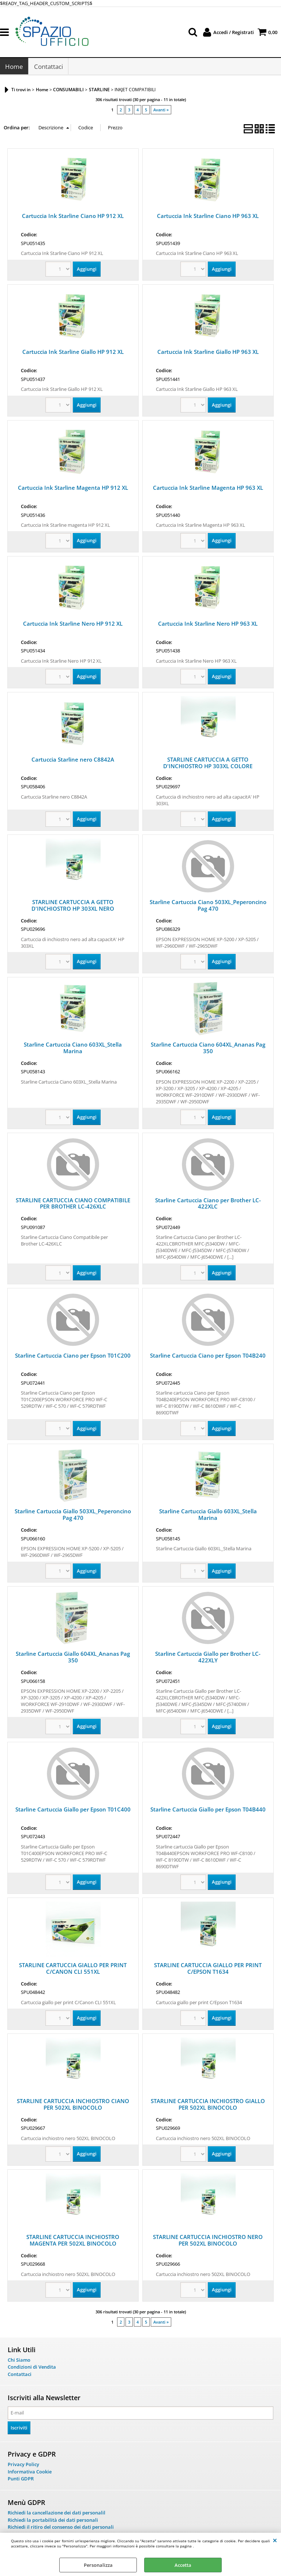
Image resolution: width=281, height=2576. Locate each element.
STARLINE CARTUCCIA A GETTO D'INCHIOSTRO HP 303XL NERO (72, 907)
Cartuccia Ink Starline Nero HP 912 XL (73, 625)
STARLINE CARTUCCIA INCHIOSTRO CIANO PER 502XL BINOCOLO (73, 2106)
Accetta (183, 2565)
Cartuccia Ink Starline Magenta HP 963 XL (208, 489)
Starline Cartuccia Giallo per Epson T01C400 (73, 1811)
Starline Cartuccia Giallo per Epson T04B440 (208, 1811)
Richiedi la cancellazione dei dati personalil (56, 2514)
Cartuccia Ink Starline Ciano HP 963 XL (208, 218)
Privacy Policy (23, 2466)
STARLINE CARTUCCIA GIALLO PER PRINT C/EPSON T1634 (208, 1970)
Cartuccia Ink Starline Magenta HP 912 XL (73, 489)
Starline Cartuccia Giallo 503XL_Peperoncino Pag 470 (73, 1517)
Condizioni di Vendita (32, 2369)
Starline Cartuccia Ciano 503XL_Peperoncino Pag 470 (208, 907)
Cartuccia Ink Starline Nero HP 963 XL (208, 625)
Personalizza (98, 2565)
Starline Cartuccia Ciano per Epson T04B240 (208, 1357)
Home (14, 67)
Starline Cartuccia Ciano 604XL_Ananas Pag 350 (208, 1049)
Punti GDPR (21, 2480)
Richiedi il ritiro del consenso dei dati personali (61, 2528)
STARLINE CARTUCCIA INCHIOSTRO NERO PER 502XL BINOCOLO (208, 2242)
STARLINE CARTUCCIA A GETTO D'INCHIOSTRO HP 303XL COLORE (207, 764)
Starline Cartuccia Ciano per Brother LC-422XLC (208, 1205)
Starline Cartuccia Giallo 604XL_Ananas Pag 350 (73, 1659)
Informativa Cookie (30, 2473)
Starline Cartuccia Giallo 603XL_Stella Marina (208, 1517)
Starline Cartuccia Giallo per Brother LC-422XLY (208, 1659)
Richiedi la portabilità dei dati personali (53, 2521)
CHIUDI (275, 2540)
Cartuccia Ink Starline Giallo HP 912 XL (73, 354)
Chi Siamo (19, 2361)
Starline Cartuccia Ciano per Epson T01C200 (73, 1357)
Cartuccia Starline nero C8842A (72, 761)
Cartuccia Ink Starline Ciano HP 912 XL (73, 218)
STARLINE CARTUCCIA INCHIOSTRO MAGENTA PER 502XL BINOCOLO (72, 2242)
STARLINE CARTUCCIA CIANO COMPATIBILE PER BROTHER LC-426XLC (73, 1205)
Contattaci (48, 67)
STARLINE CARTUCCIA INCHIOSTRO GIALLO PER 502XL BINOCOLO (208, 2106)
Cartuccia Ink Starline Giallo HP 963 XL (208, 354)
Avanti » (161, 111)
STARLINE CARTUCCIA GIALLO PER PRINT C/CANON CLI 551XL (73, 1970)
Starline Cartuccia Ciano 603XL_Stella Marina (73, 1049)
